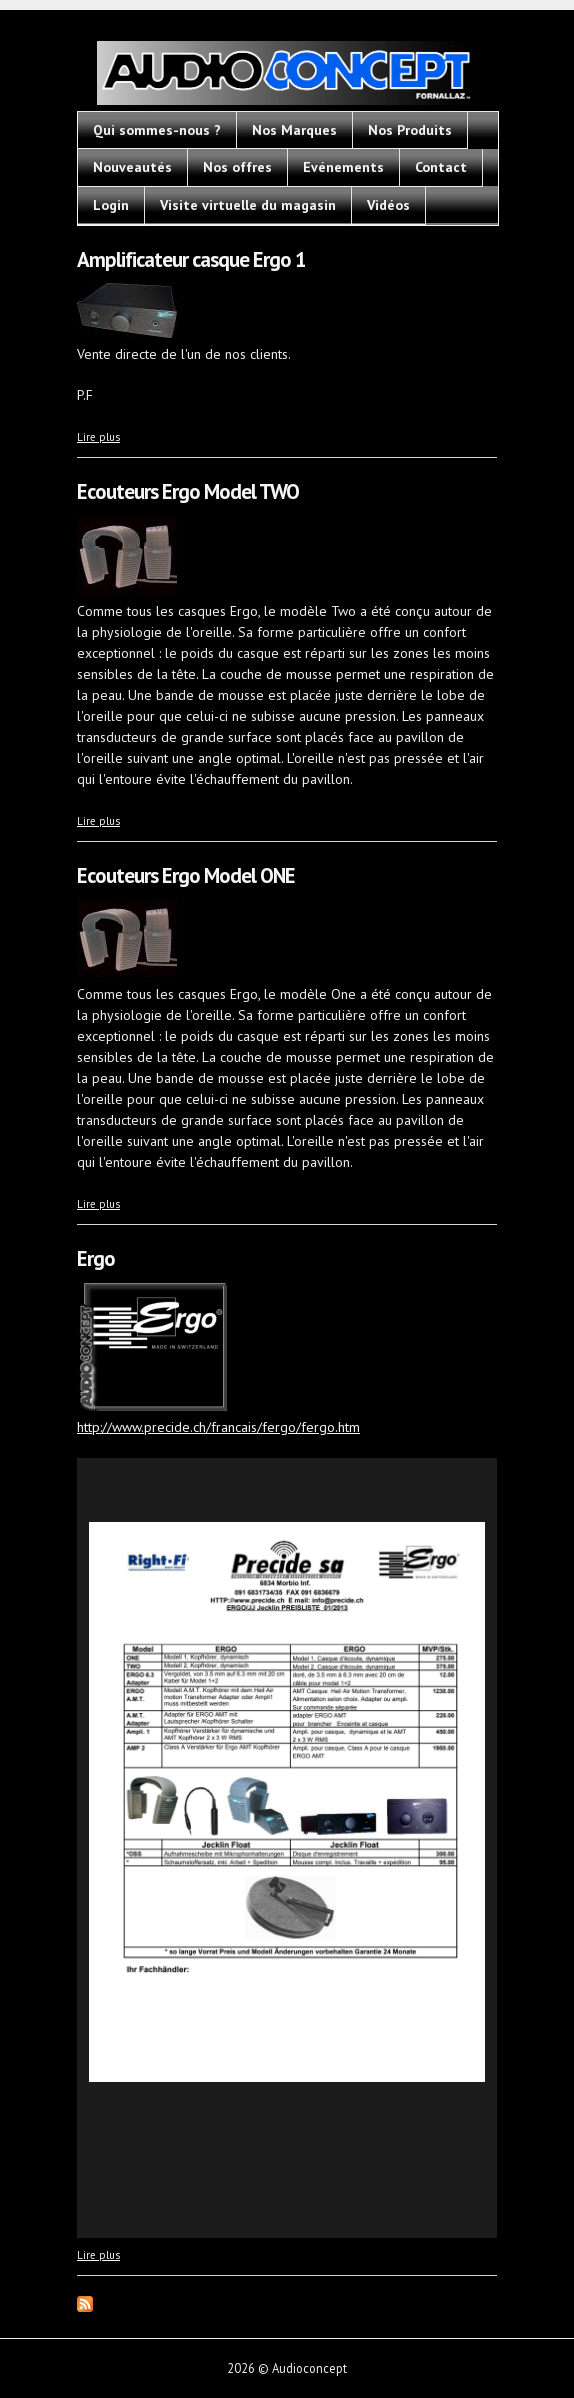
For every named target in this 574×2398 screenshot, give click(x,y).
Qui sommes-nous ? (157, 130)
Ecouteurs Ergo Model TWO (188, 491)
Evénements (343, 167)
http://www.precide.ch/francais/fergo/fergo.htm (218, 1427)
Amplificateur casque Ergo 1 (191, 259)
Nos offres (237, 167)
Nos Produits (410, 130)
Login (111, 205)
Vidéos (388, 205)
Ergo (96, 1258)
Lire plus (98, 437)
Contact (441, 167)
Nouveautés (132, 167)
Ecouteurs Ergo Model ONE (186, 875)
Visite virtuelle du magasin (248, 205)
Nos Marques (294, 130)
